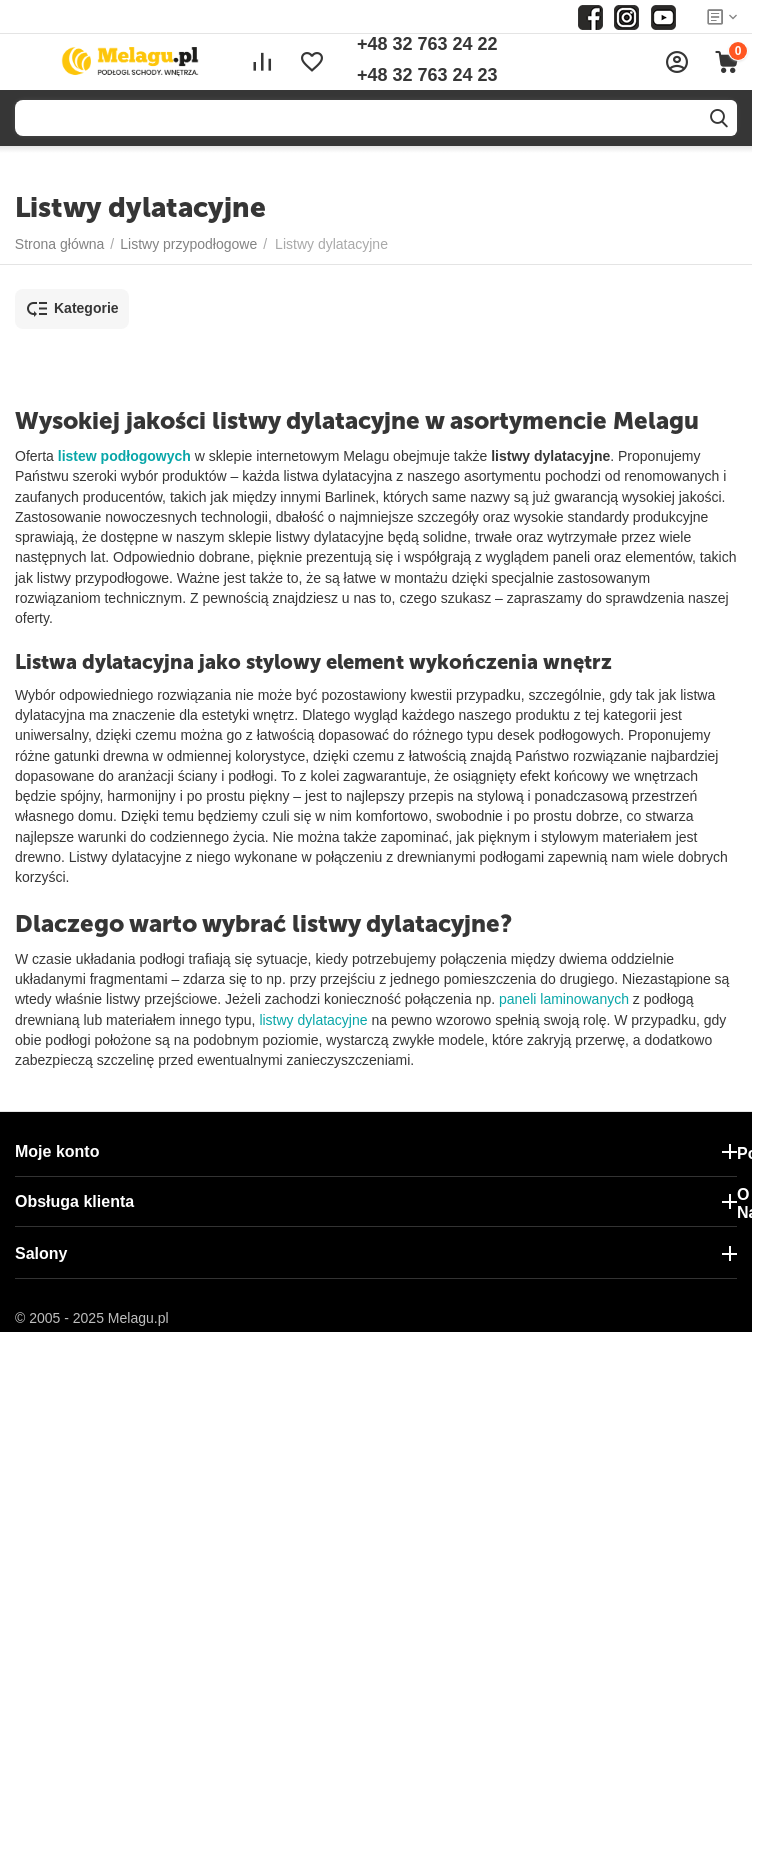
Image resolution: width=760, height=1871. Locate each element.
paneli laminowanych (564, 999)
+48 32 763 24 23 (427, 75)
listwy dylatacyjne (313, 1020)
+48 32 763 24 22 (427, 44)
